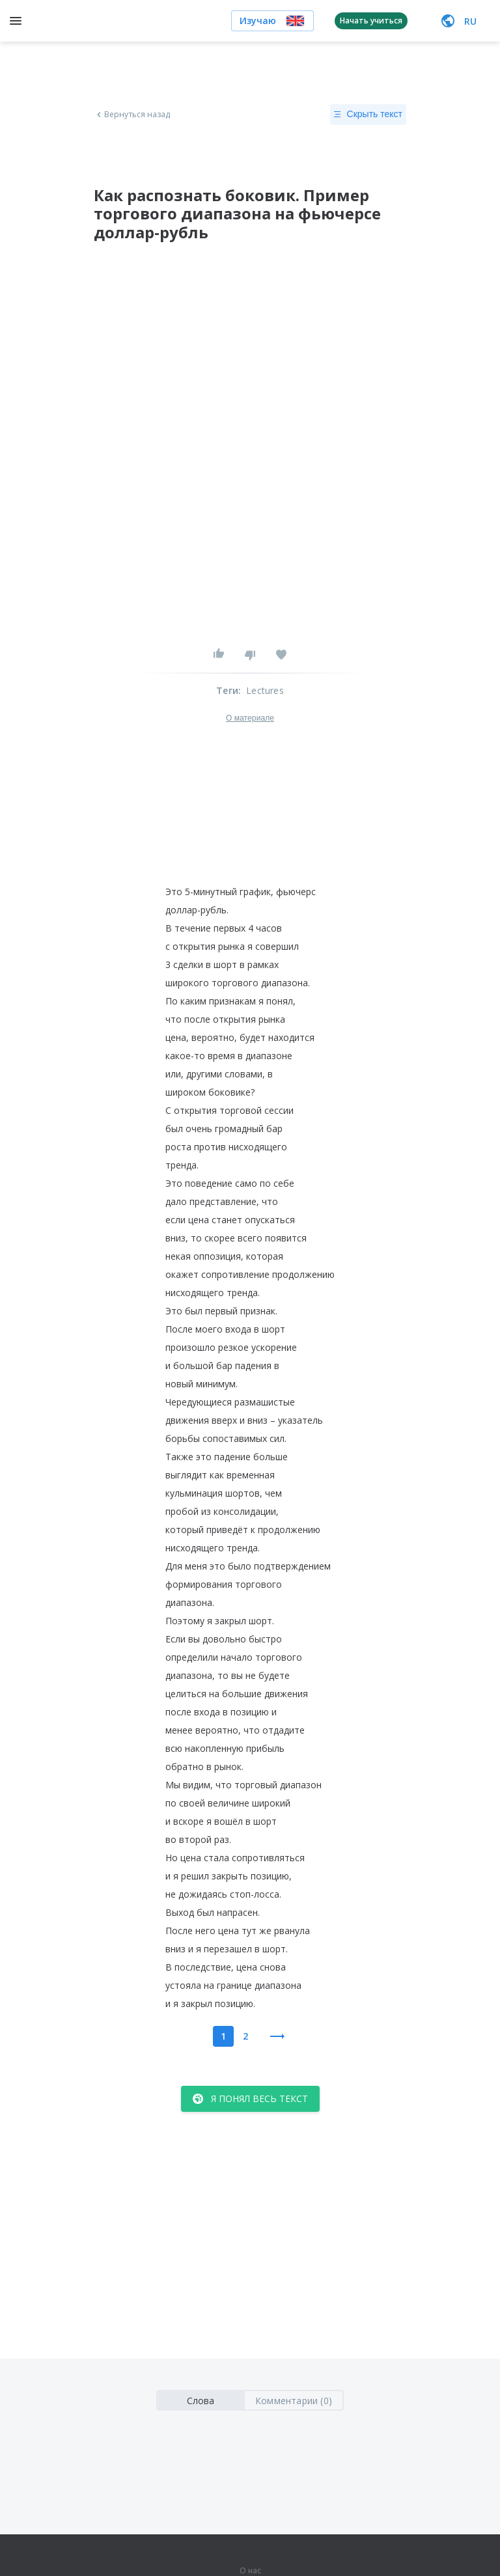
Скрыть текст (368, 114)
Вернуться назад (132, 114)
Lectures (265, 690)
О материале (250, 718)
